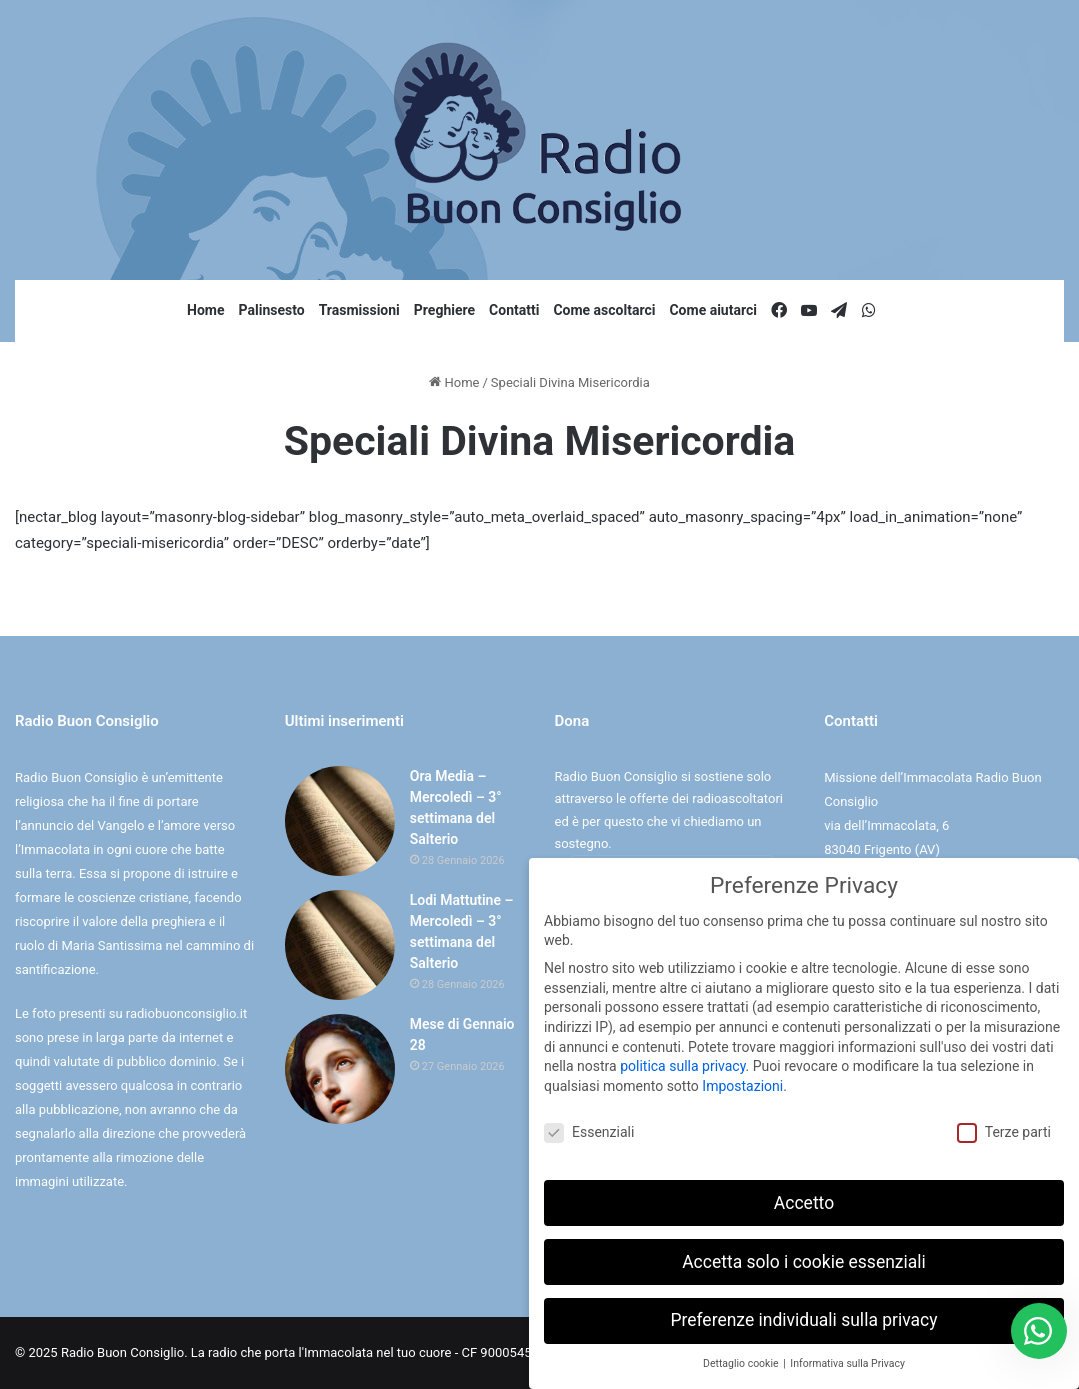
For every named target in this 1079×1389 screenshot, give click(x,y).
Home (205, 310)
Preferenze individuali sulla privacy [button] (803, 1319)
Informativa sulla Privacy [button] (847, 1362)
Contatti (514, 310)
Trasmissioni (359, 310)
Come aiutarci (713, 310)
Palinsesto (272, 310)
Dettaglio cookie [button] (742, 1362)
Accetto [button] (804, 1201)
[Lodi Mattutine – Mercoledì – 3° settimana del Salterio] (340, 945)
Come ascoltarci (604, 310)
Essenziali (589, 1130)
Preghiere (444, 310)
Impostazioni (742, 1085)
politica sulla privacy (682, 1065)
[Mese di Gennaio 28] (340, 1069)
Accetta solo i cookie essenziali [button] (804, 1260)
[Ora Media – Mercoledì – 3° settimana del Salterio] (340, 821)
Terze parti (1004, 1130)
